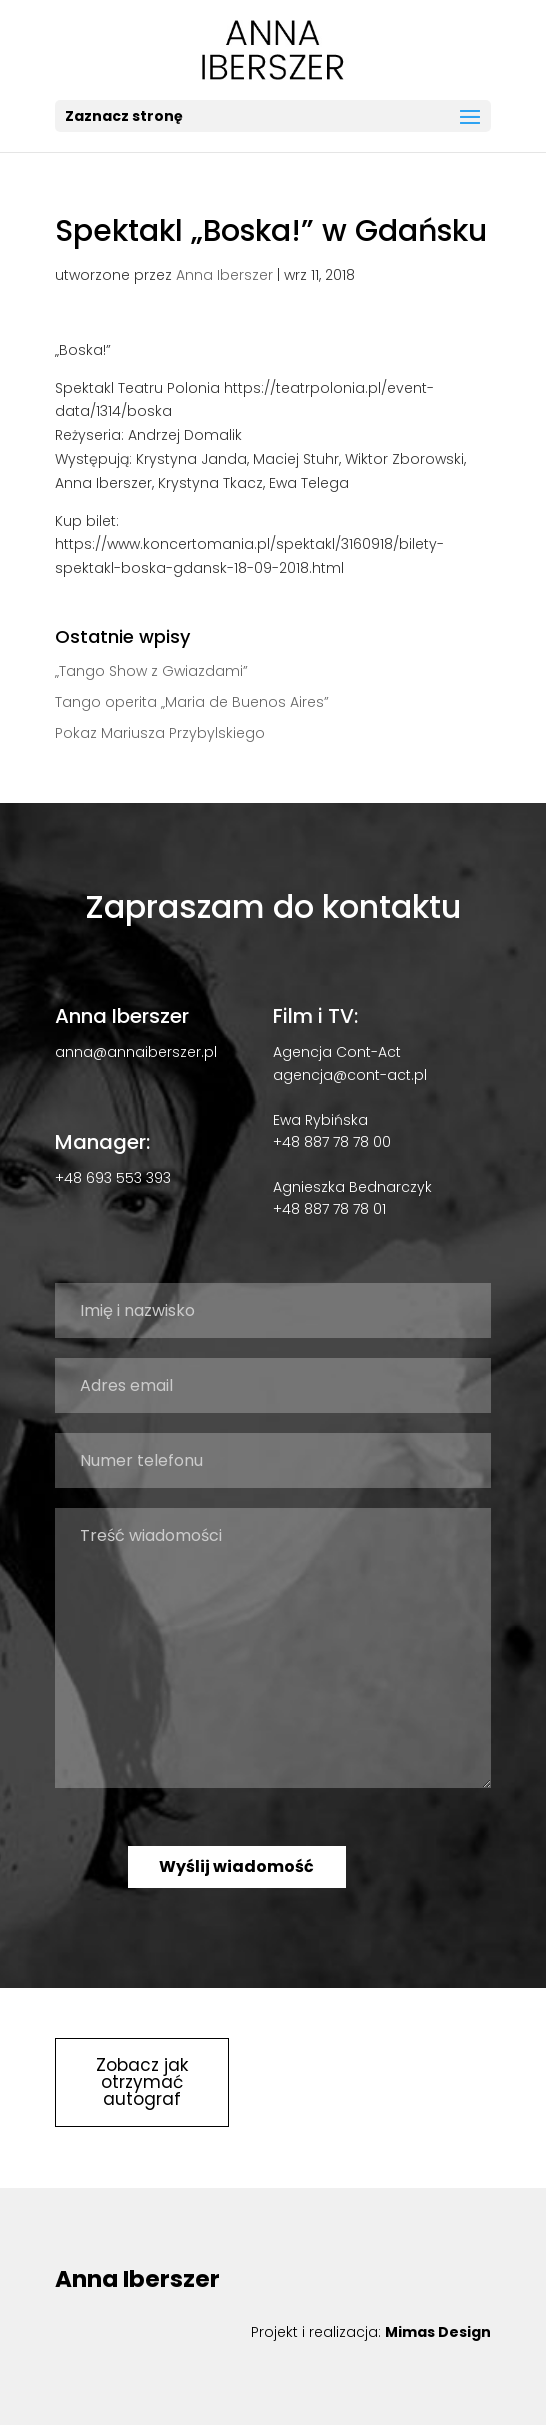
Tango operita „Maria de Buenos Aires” (192, 702)
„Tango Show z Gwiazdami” (151, 671)
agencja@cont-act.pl (350, 1075)
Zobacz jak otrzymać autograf (142, 2082)
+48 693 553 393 (113, 1178)
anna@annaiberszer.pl (136, 1052)
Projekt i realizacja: (371, 2332)
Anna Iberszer (224, 275)
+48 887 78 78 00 (332, 1142)
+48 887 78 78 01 (329, 1209)
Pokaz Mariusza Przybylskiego (160, 733)
